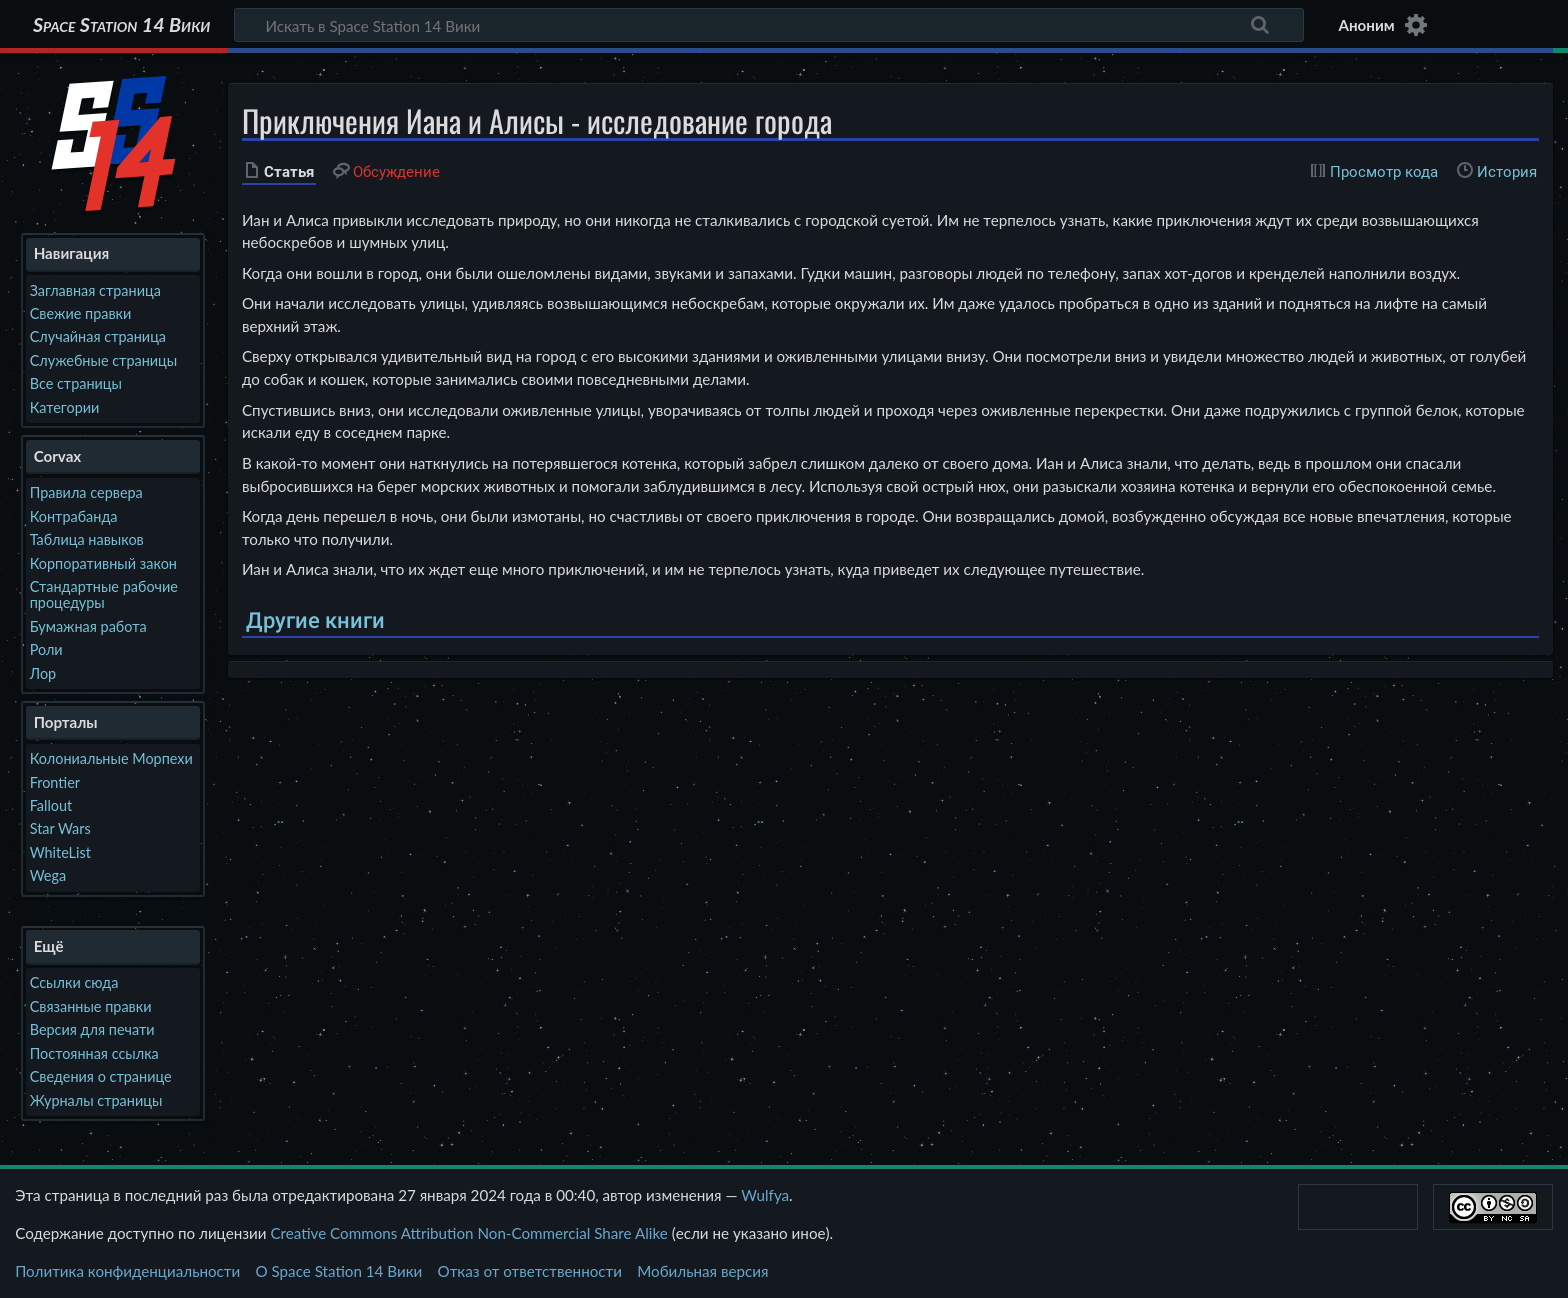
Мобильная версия (702, 1271)
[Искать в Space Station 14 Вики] (769, 25)
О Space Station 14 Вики (338, 1271)
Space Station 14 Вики (121, 25)
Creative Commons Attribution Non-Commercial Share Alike (468, 1233)
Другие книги (315, 620)
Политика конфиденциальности (127, 1271)
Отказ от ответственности (530, 1271)
